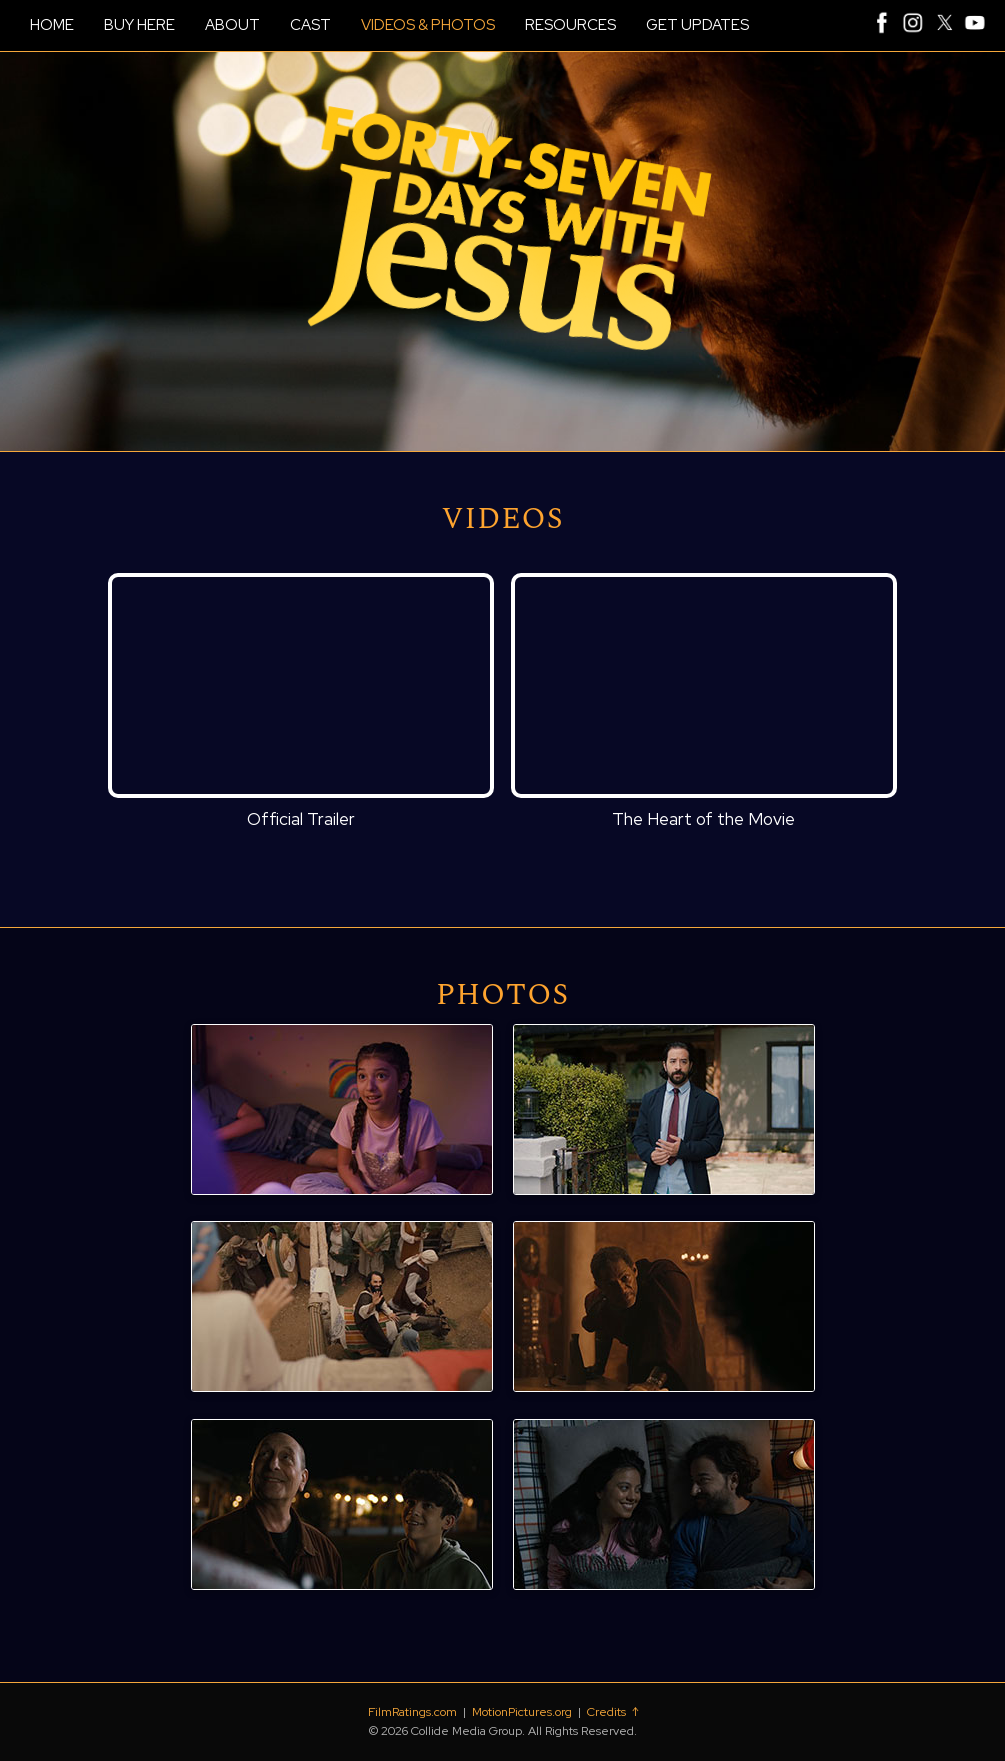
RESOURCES (570, 25)
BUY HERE (139, 25)
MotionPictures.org (522, 1712)
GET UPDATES (697, 25)
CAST (310, 25)
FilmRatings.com (412, 1712)
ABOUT (232, 25)
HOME (52, 25)
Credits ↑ (612, 1712)
